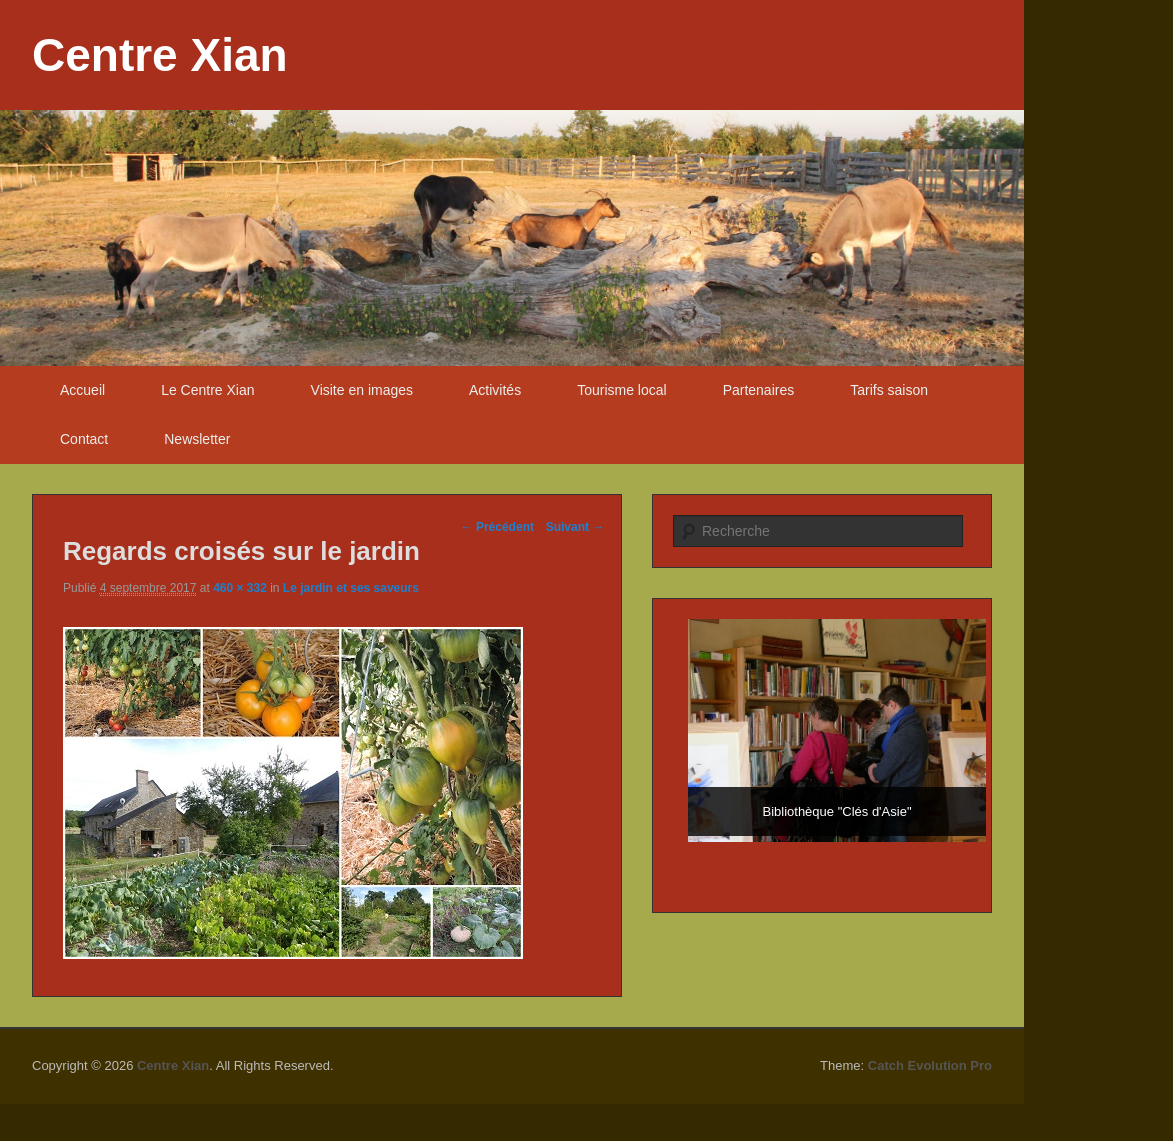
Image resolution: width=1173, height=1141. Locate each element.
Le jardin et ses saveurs (351, 588)
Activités (495, 390)
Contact (84, 439)
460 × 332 (240, 588)
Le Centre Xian (207, 390)
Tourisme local (621, 390)
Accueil (82, 390)
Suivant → (575, 527)
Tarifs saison (889, 390)
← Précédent (497, 527)
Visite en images (362, 390)
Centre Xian (160, 55)
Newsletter (197, 439)
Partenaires (759, 390)
